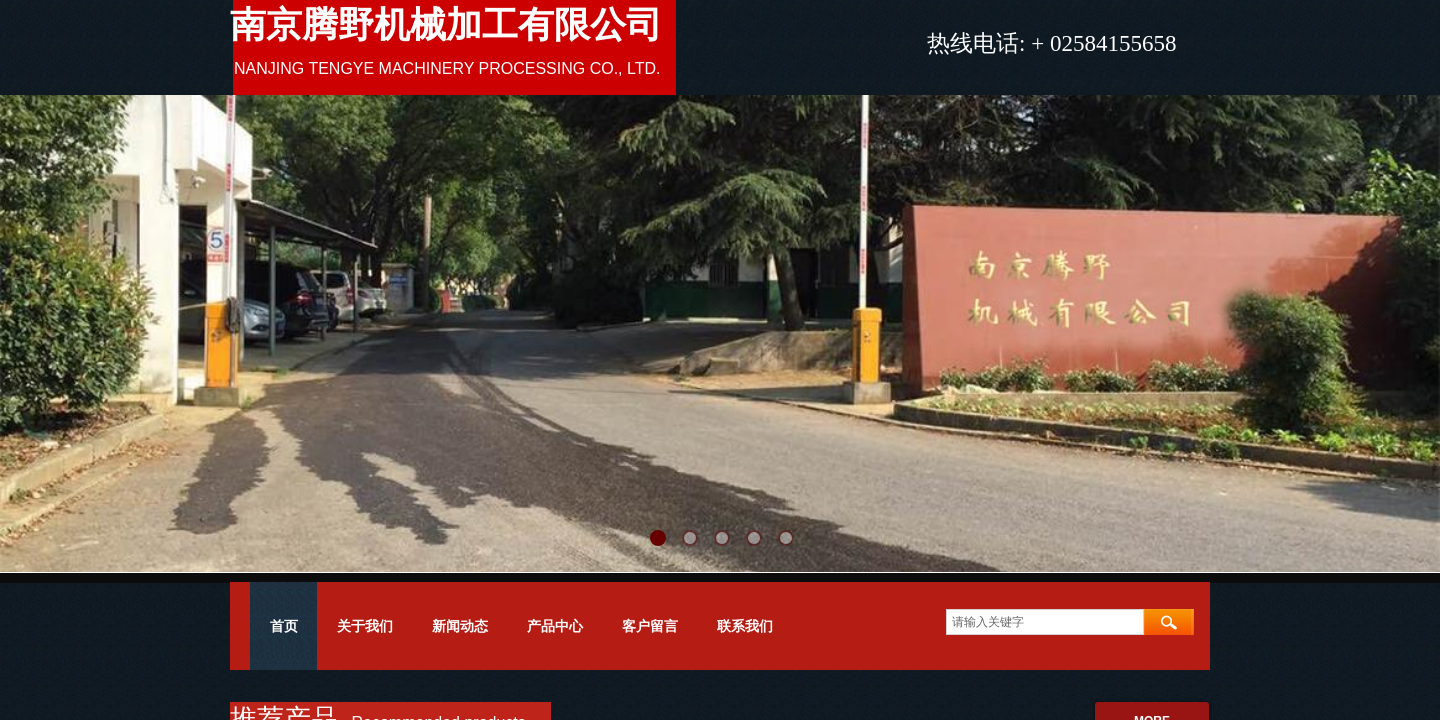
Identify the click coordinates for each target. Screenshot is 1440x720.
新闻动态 (460, 626)
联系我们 (745, 626)
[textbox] (1045, 622)
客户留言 (650, 626)
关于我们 (365, 626)
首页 (284, 626)
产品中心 (555, 626)
